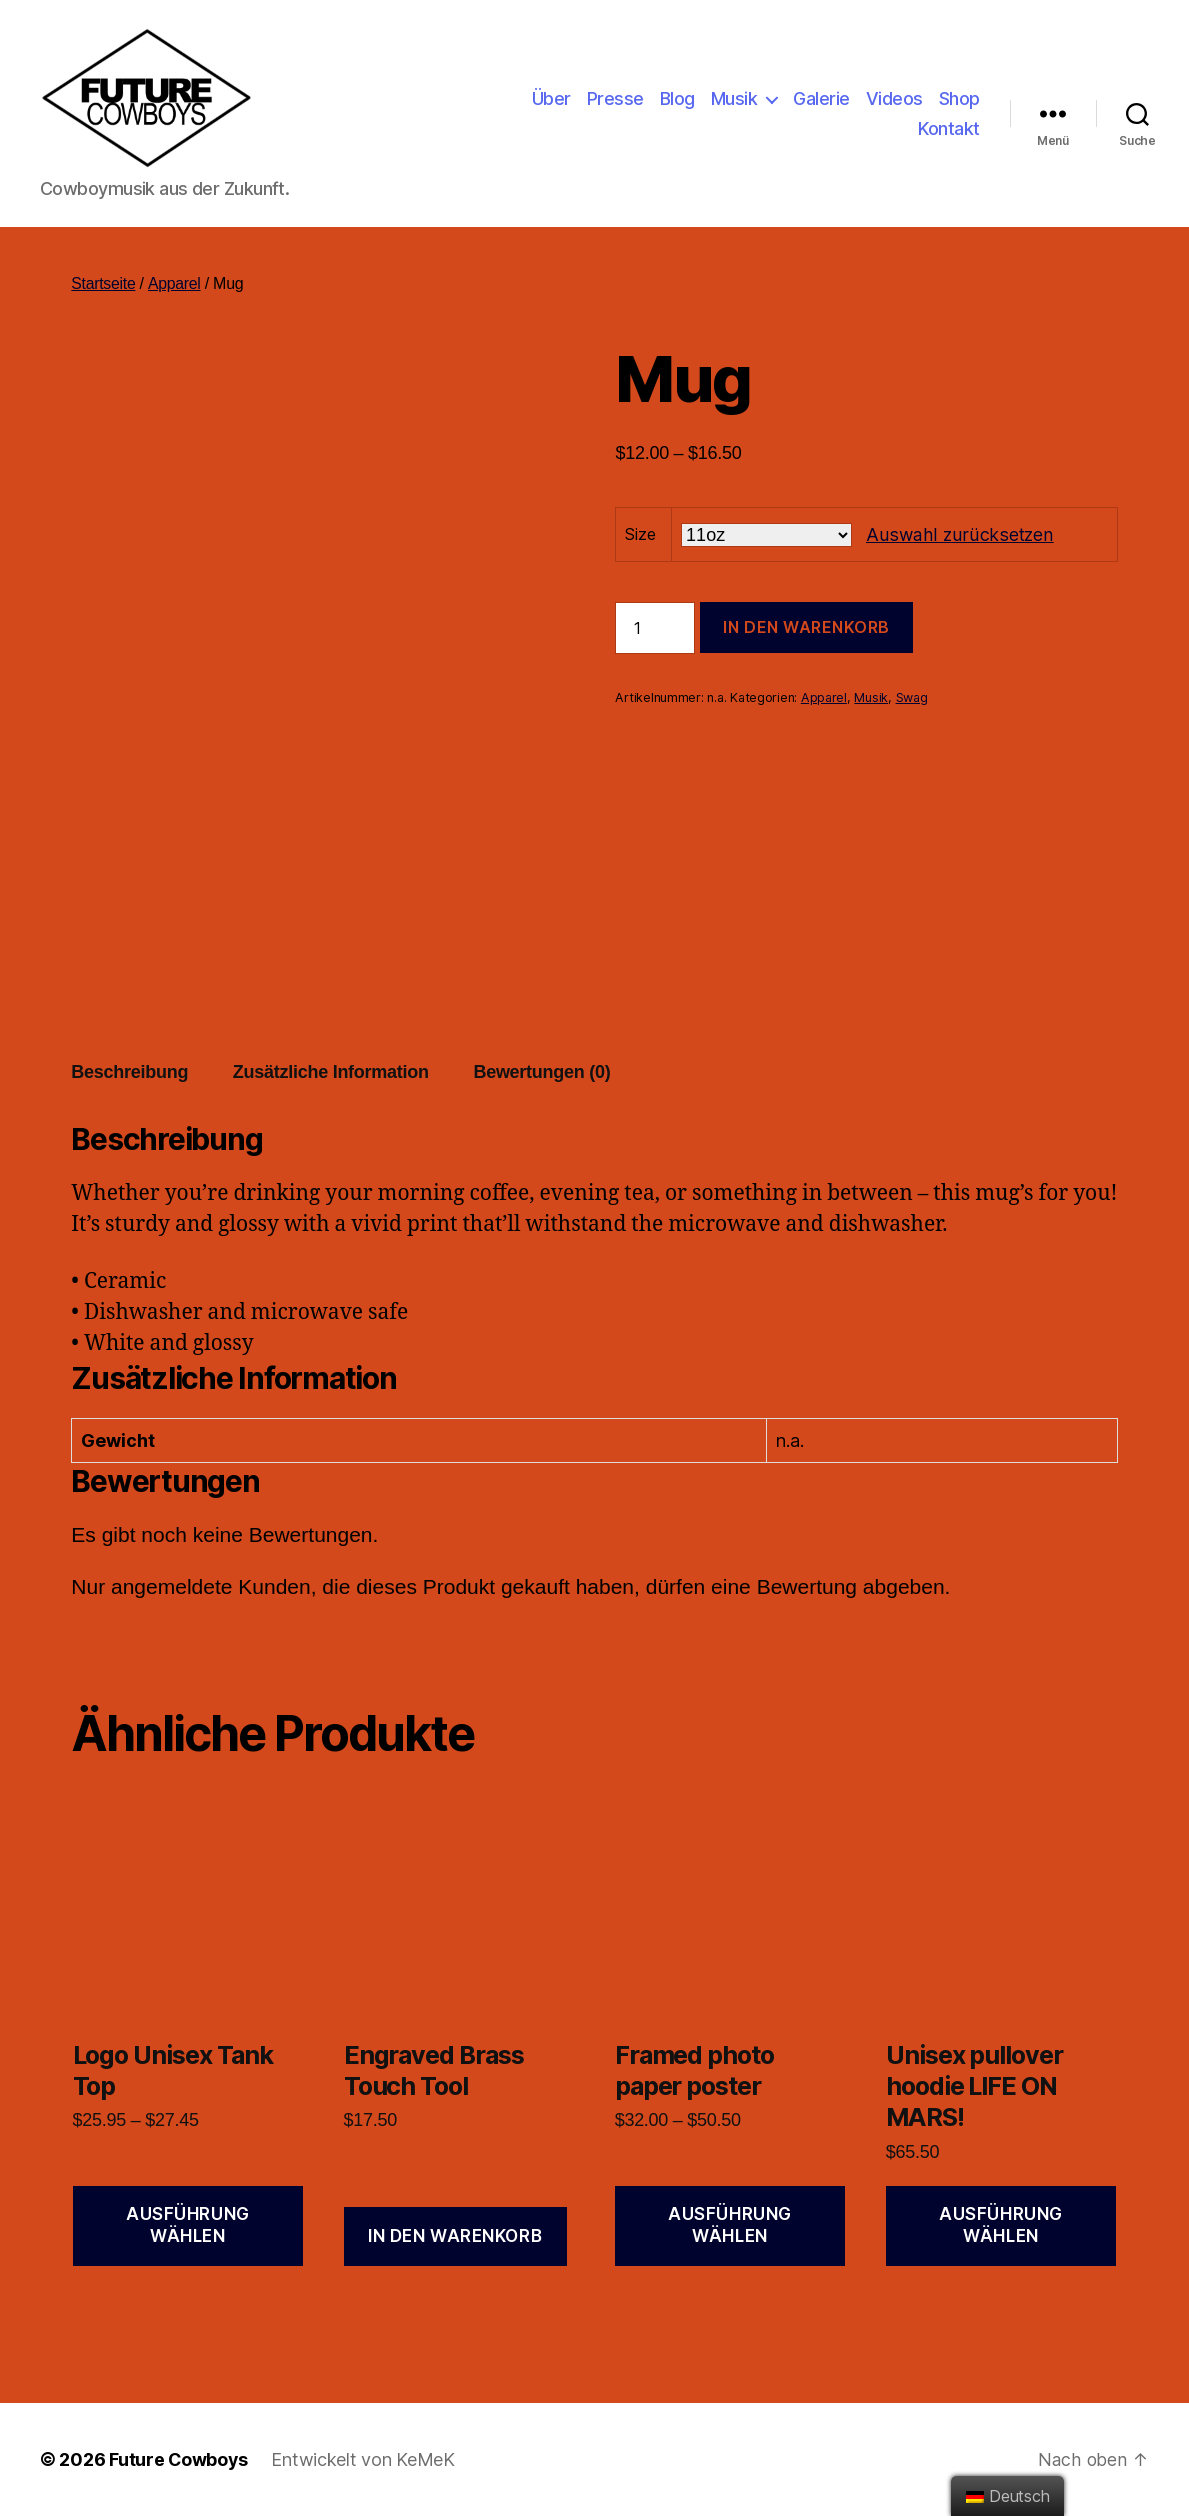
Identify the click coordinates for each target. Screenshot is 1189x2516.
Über (551, 98)
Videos (894, 98)
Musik (734, 98)
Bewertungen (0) (541, 1072)
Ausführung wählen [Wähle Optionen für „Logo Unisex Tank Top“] (188, 2224)
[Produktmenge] (655, 628)
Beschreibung (129, 1072)
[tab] (129, 1072)
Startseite (103, 283)
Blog (677, 98)
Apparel (174, 283)
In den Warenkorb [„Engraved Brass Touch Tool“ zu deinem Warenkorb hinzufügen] (455, 2236)
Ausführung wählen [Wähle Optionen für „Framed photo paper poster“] (730, 2224)
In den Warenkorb (806, 627)
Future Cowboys (179, 2459)
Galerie (821, 98)
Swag (912, 697)
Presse (615, 98)
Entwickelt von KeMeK (365, 2459)
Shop (959, 98)
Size (640, 534)
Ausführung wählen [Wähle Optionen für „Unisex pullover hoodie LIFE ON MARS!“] (1001, 2224)
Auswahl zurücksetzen (958, 534)
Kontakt (949, 128)
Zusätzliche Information (331, 1072)
